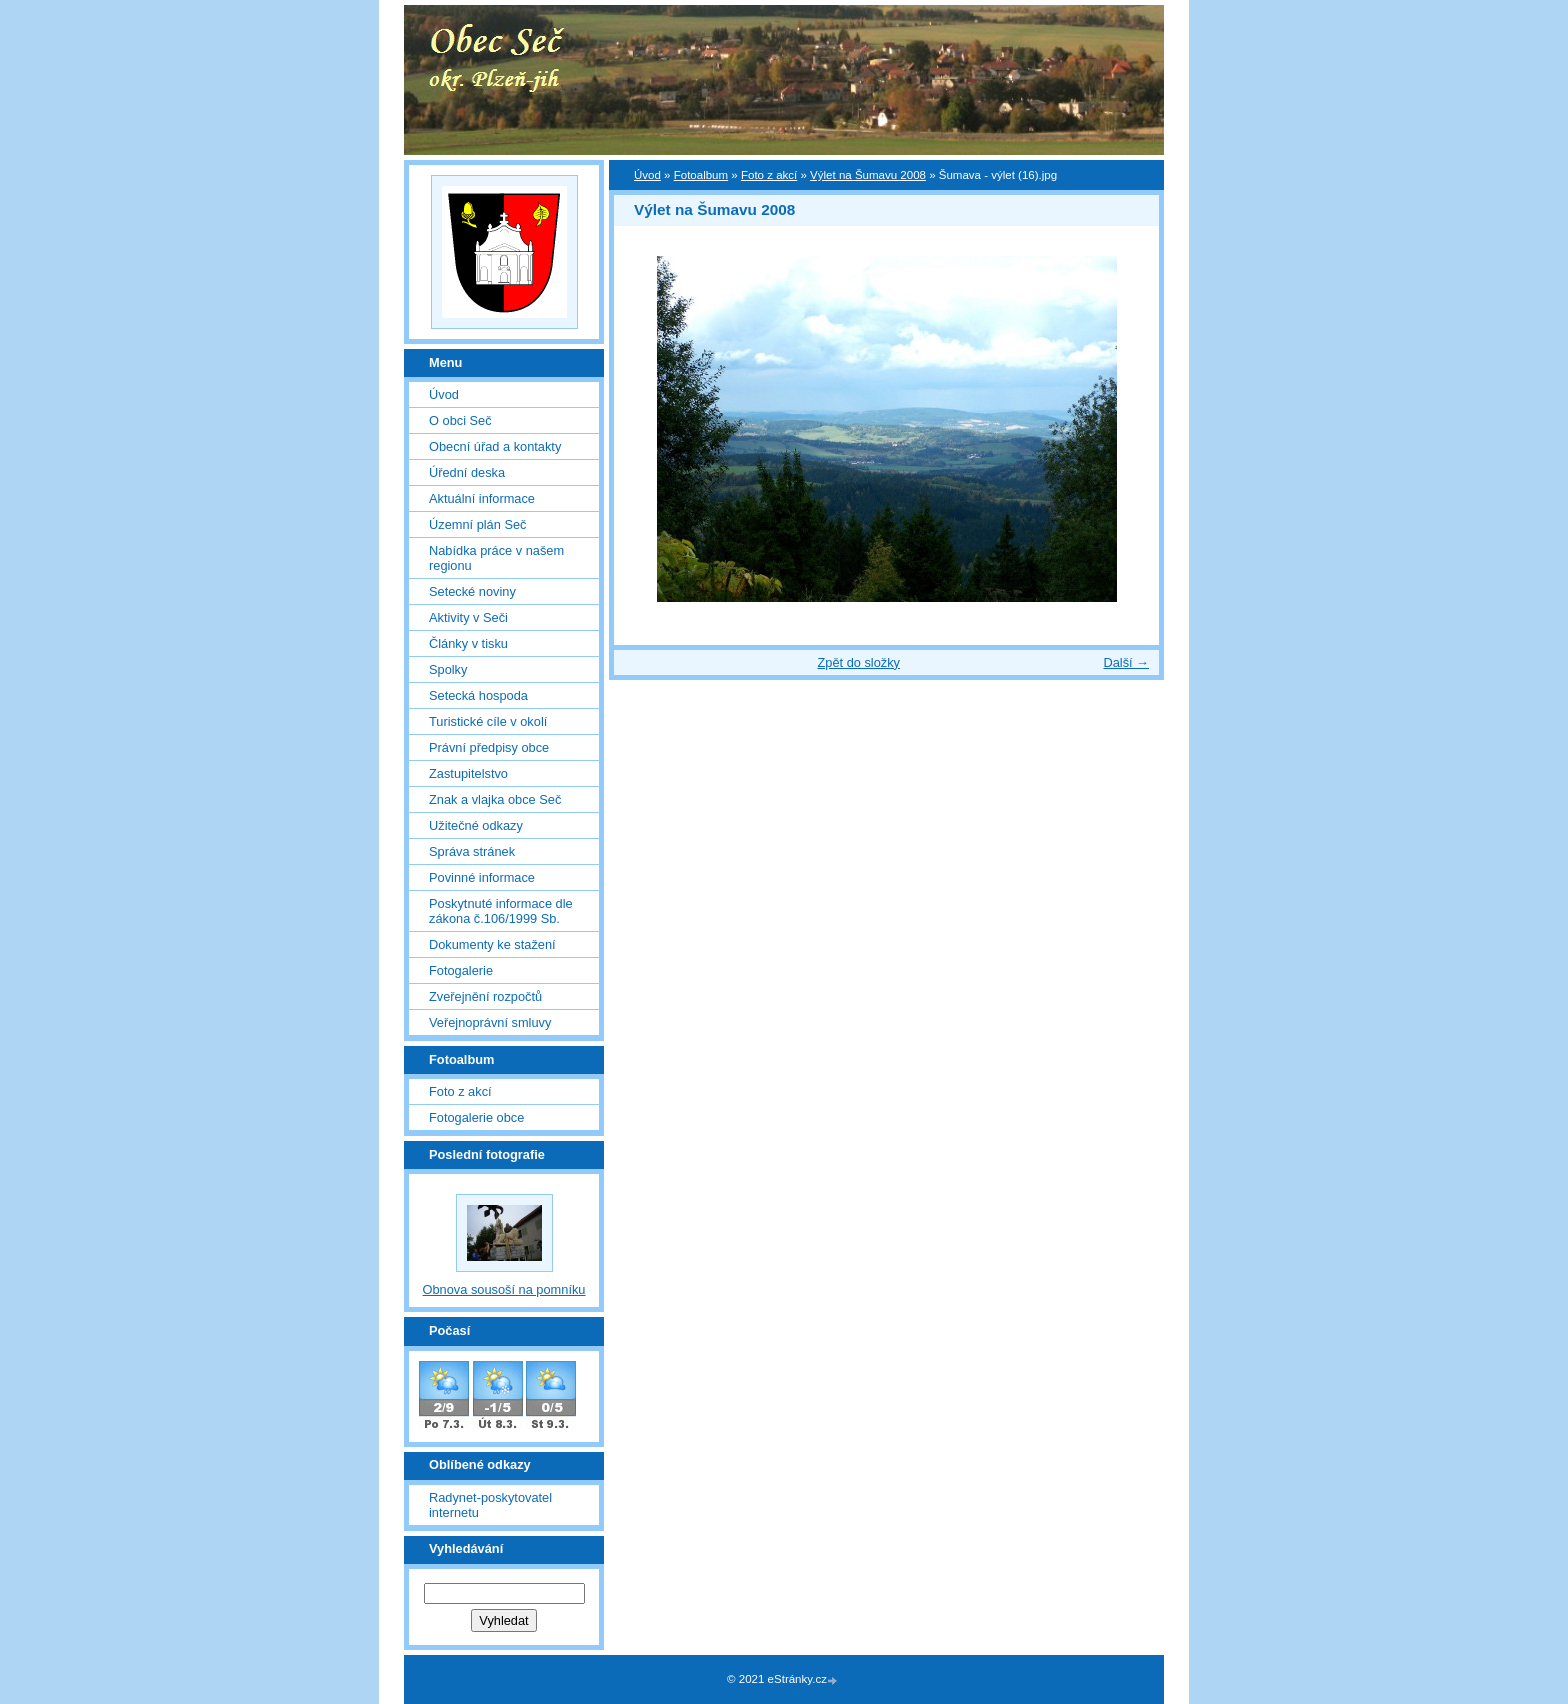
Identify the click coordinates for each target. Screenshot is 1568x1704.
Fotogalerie (461, 970)
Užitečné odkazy (476, 825)
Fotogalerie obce (476, 1117)
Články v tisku (468, 643)
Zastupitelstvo (468, 773)
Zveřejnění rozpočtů (485, 996)
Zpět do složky (858, 662)
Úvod (647, 175)
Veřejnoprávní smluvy (490, 1022)
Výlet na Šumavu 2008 (868, 175)
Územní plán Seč (477, 524)
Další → (1126, 662)
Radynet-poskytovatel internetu (490, 1505)
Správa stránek (472, 851)
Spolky (448, 669)
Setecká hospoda (478, 695)
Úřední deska (467, 472)
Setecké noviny (472, 591)
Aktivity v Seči (468, 617)
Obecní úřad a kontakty (495, 446)
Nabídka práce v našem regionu (496, 558)
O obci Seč (460, 420)
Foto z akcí (769, 175)
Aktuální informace (482, 498)
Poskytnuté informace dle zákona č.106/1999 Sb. (501, 911)
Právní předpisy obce (489, 747)
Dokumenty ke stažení (492, 944)
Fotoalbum (701, 175)
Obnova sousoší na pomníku (504, 1289)
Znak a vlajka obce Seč (495, 799)
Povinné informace (482, 877)
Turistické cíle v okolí (488, 721)
